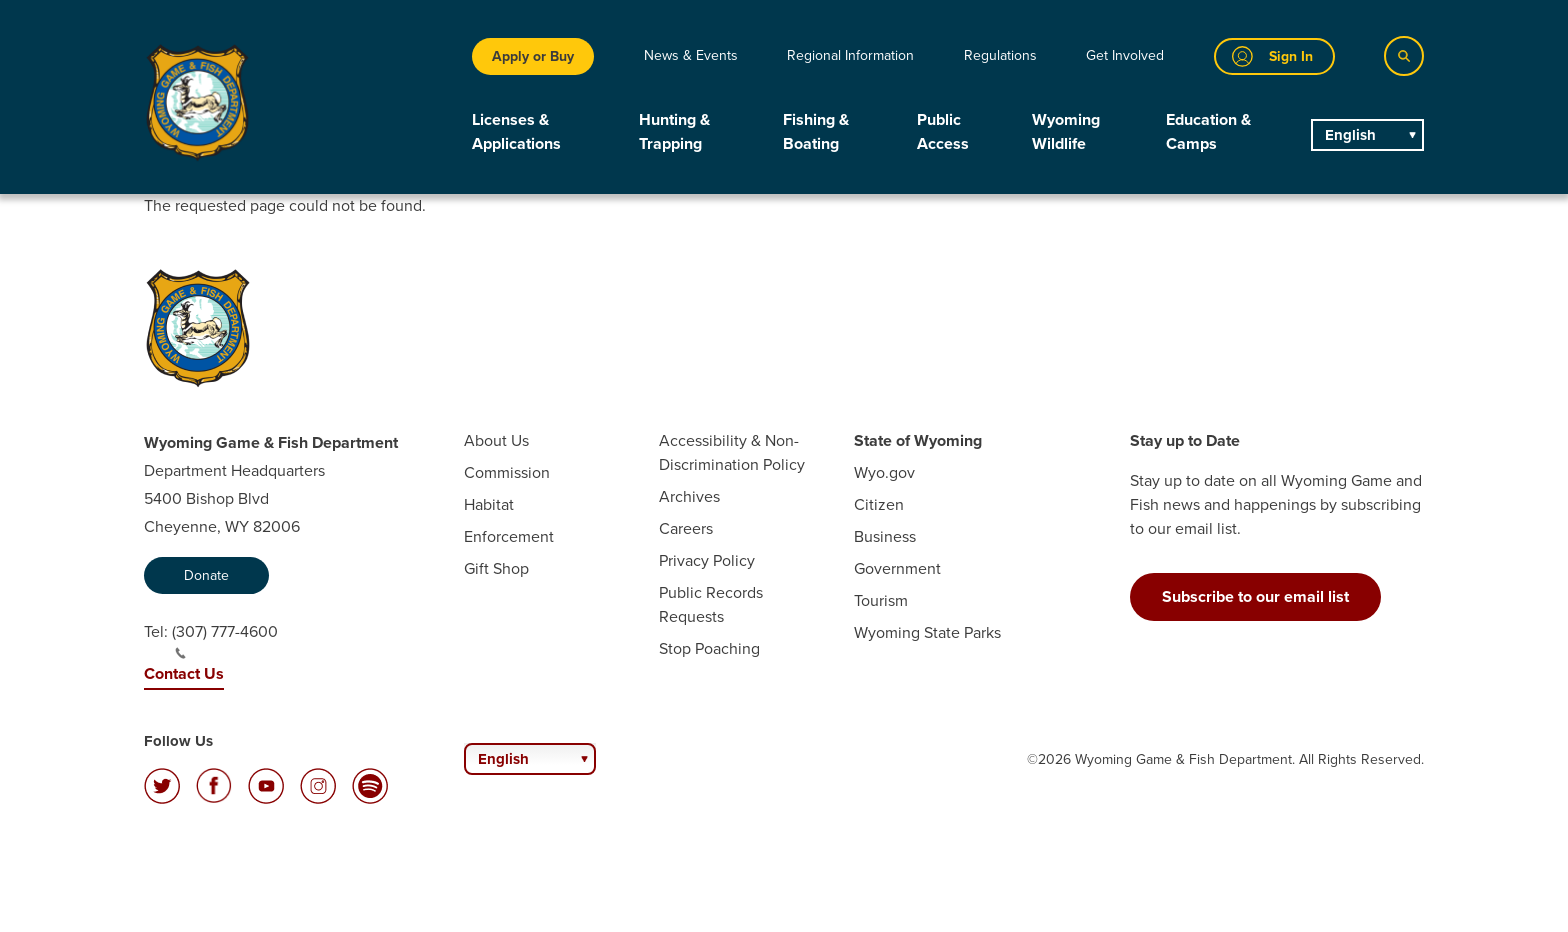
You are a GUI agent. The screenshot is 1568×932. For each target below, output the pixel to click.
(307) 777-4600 (225, 640)
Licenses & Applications (516, 131)
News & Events (691, 55)
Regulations (1000, 55)
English (1350, 135)
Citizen (879, 504)
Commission (507, 472)
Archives (689, 496)
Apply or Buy (533, 56)
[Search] (1404, 56)
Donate (206, 575)
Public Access (943, 131)
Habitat (489, 504)
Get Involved (1125, 55)
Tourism (881, 600)
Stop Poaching (709, 648)
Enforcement (509, 536)
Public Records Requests (711, 604)
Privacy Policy (707, 560)
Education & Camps (1208, 131)
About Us (496, 440)
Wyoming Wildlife (1066, 131)
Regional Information (850, 55)
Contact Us (184, 673)
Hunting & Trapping (674, 131)
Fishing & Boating (816, 131)
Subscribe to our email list (1255, 596)
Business (885, 536)
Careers (686, 528)
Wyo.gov (884, 472)
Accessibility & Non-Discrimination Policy (732, 452)
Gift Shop (496, 568)
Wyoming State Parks (927, 632)
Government (897, 568)
